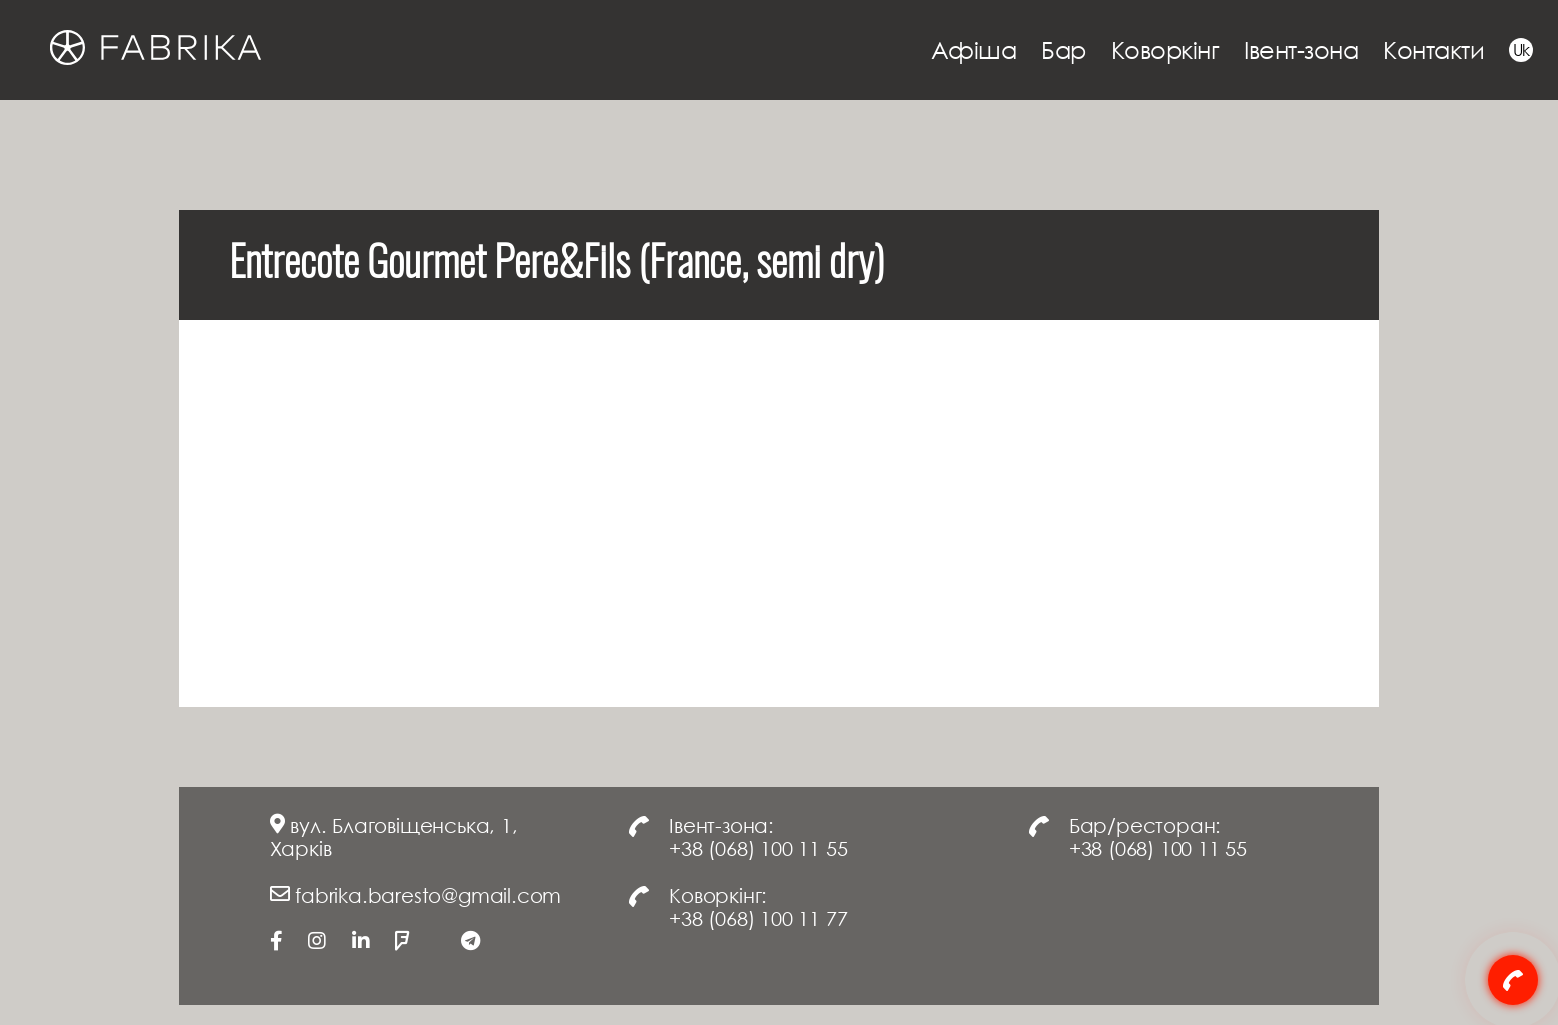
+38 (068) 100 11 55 (758, 848)
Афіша (974, 49)
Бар (1063, 49)
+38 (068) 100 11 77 (758, 918)
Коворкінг (1165, 49)
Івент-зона (1301, 49)
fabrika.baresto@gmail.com (428, 895)
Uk (1521, 50)
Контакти (1433, 49)
